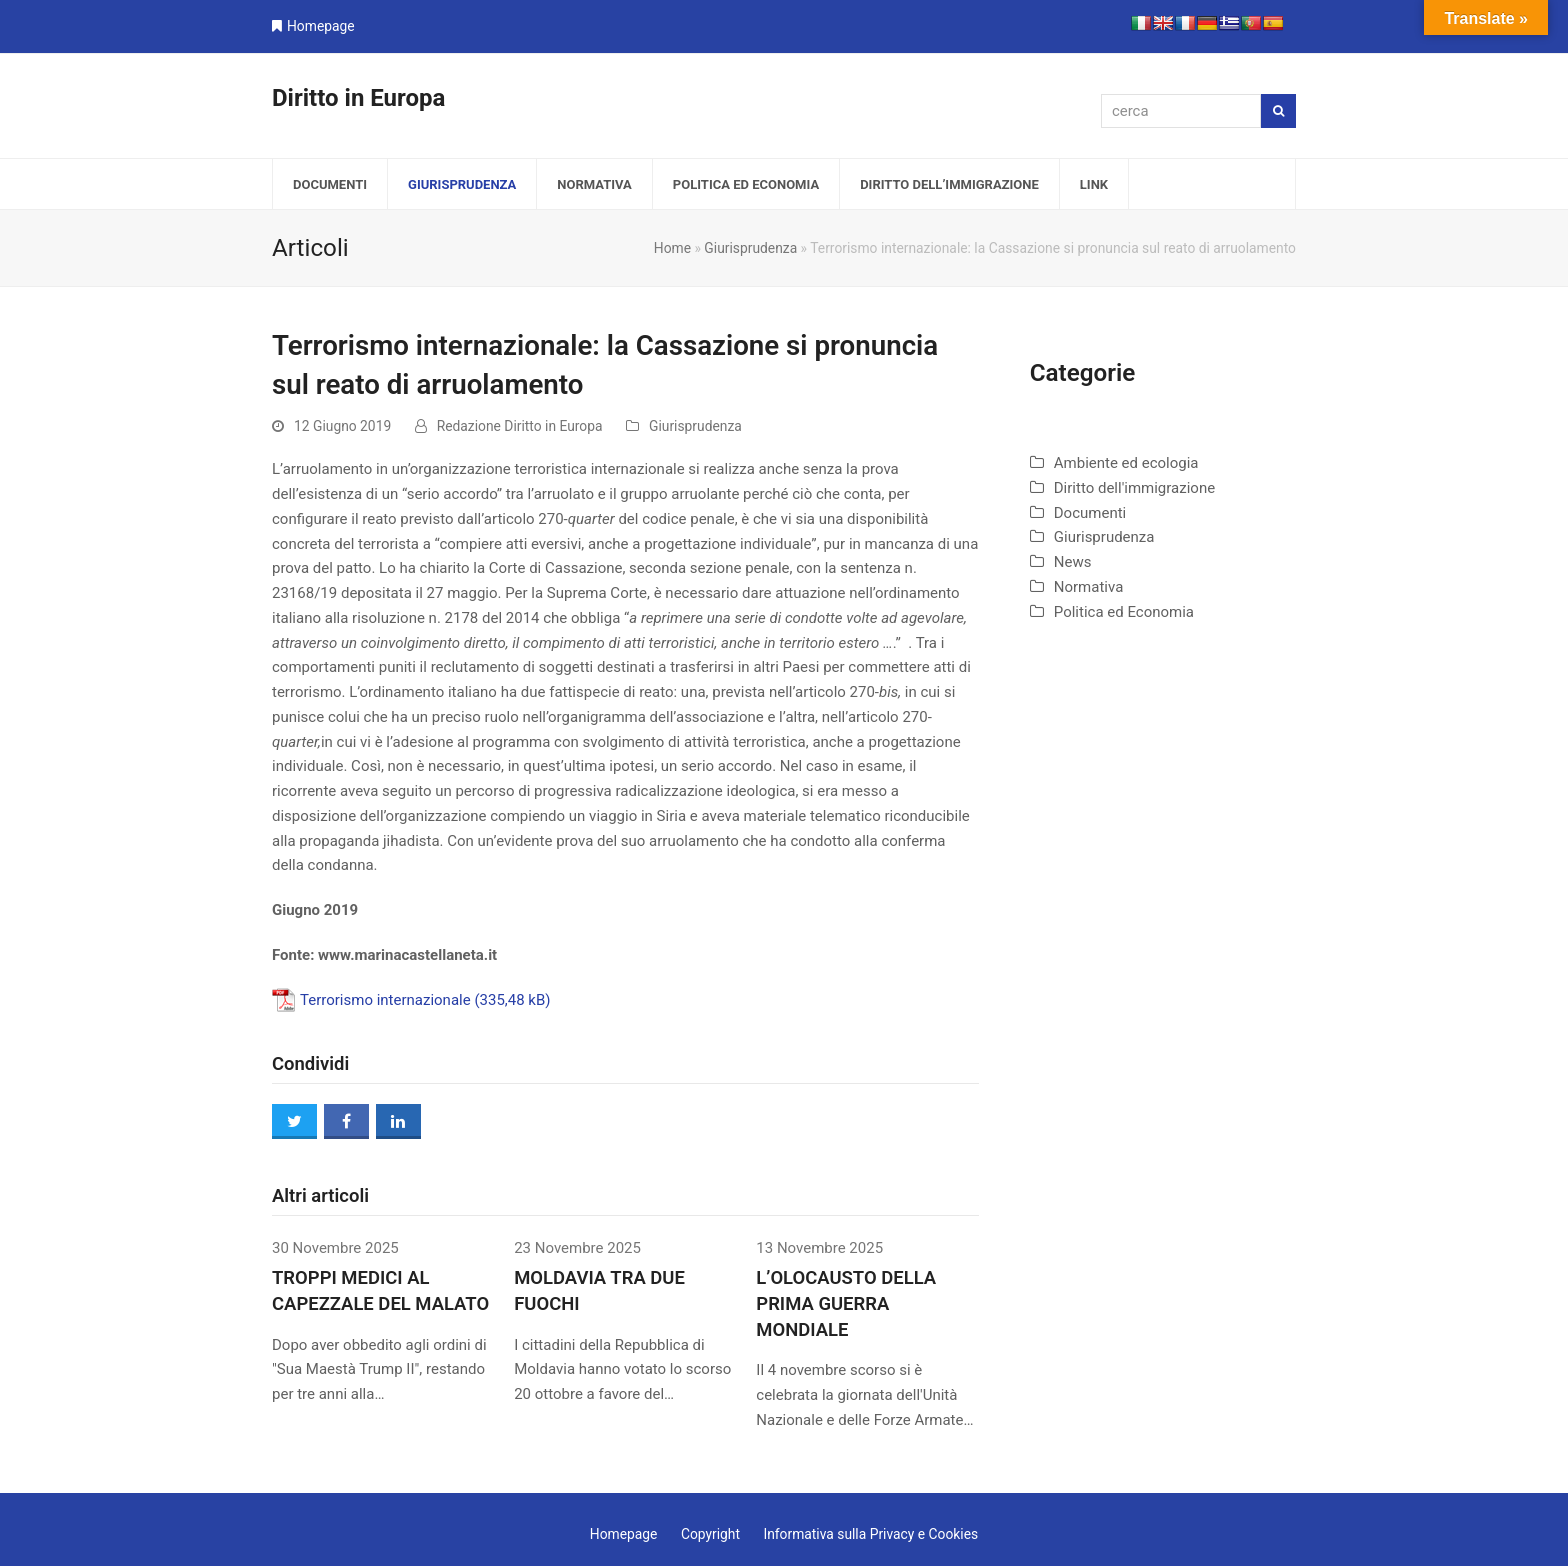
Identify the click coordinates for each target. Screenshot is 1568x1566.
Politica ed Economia (1124, 612)
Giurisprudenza (750, 248)
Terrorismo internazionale (385, 1000)
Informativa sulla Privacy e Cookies (870, 1534)
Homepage (321, 26)
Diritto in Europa (358, 98)
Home (672, 248)
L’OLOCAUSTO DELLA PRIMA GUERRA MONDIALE (846, 1304)
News (1073, 562)
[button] (294, 1121)
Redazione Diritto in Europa (520, 426)
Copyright (710, 1534)
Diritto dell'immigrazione (1134, 488)
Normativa (1089, 587)
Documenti (1090, 513)
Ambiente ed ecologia (1126, 463)
